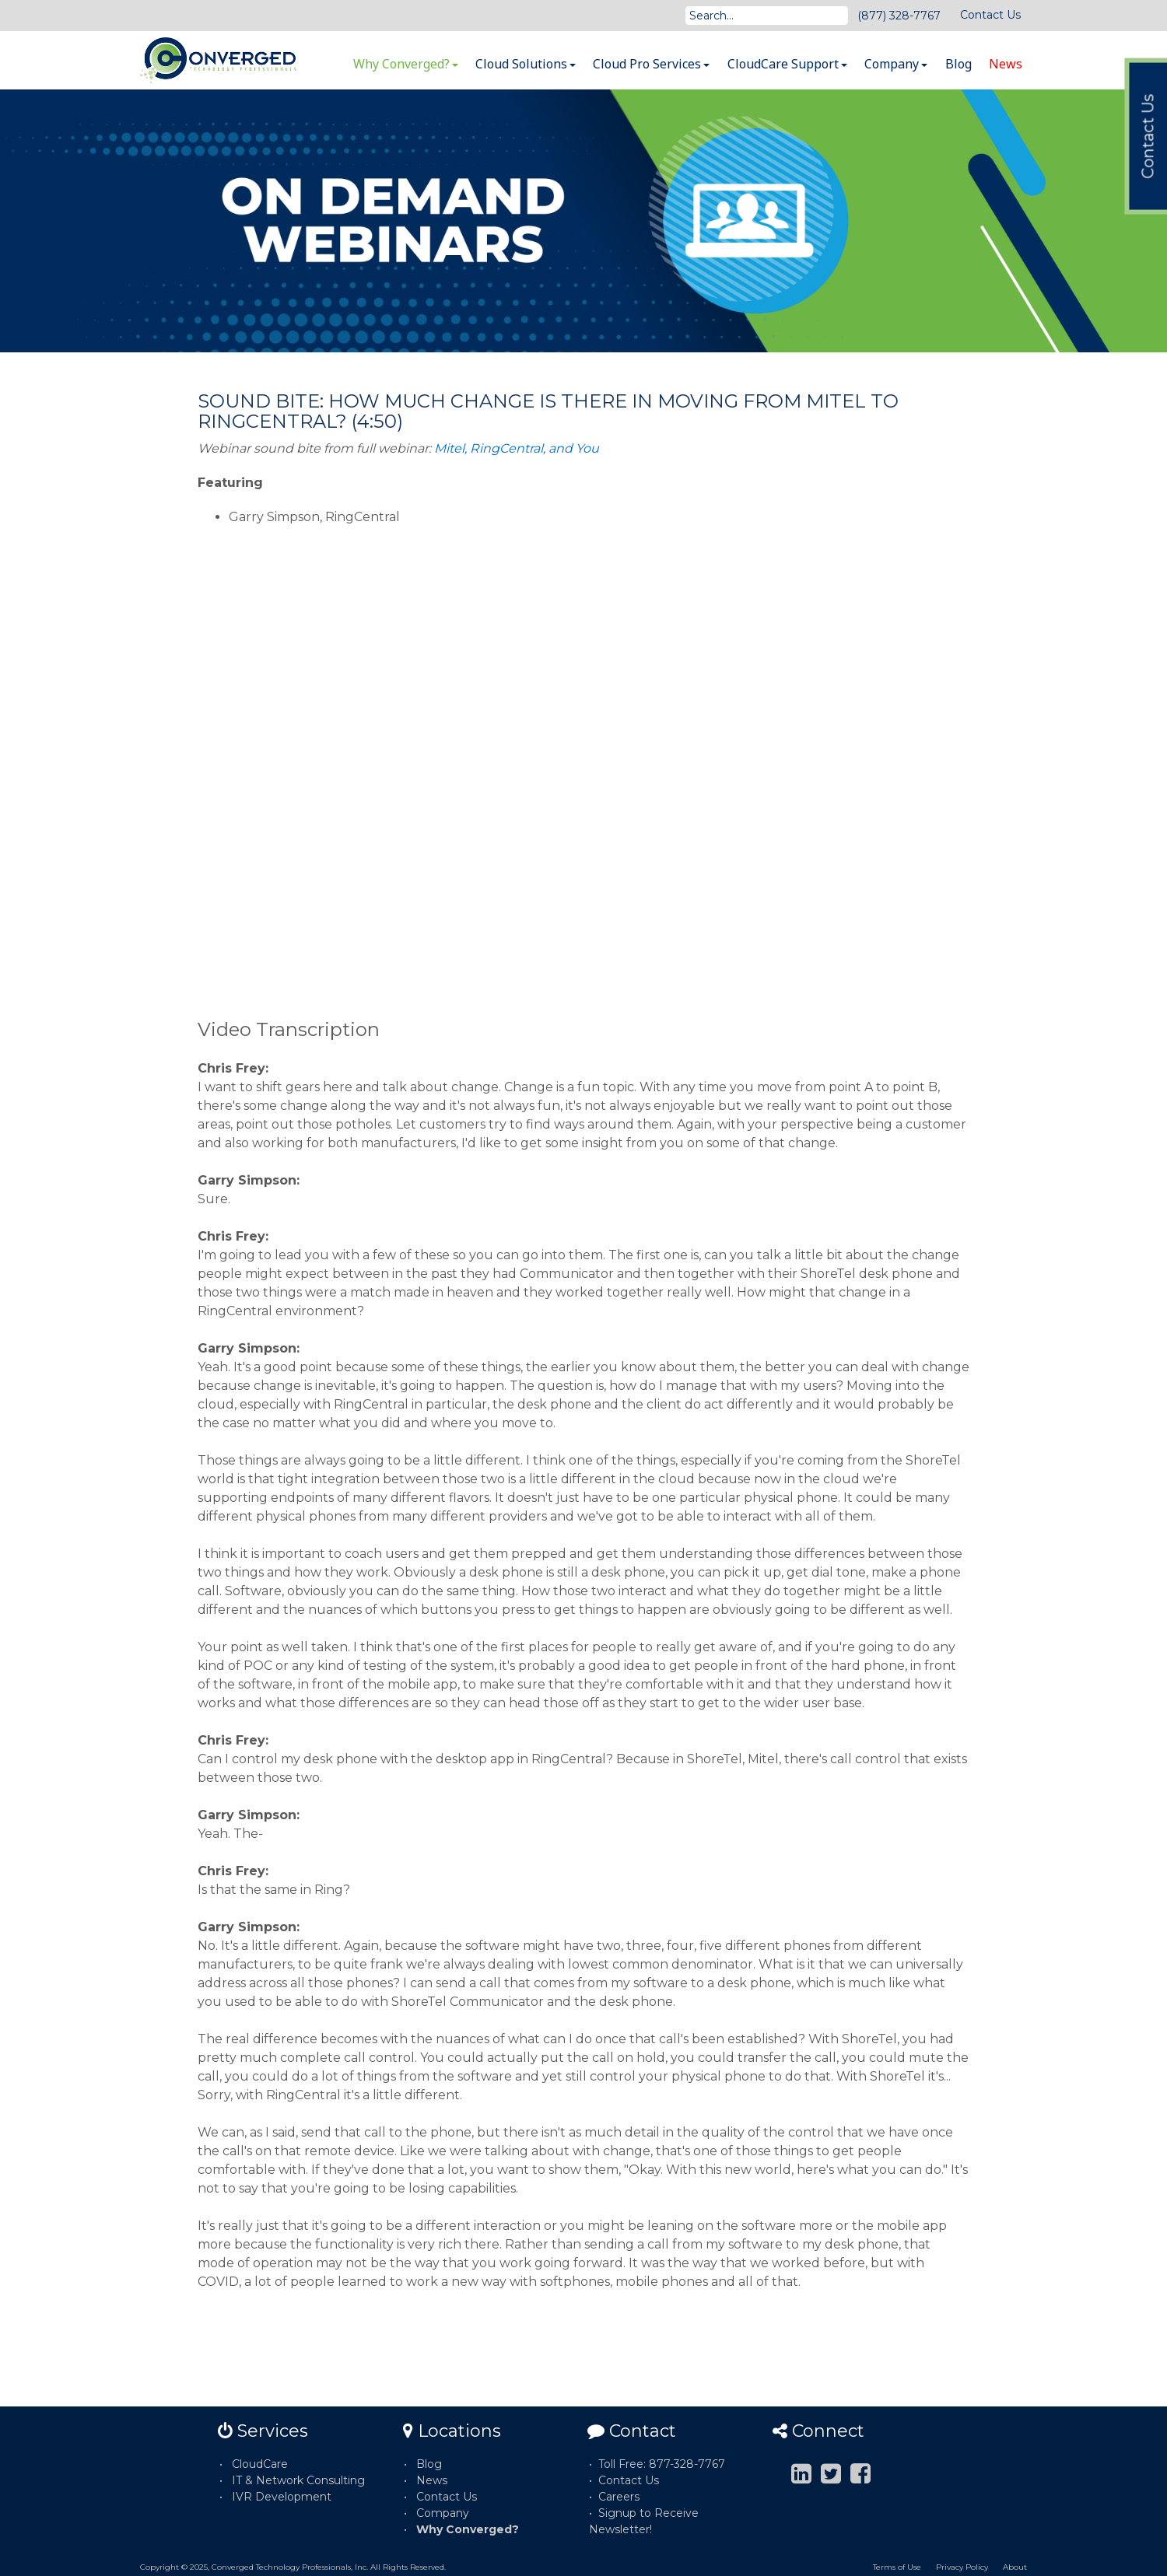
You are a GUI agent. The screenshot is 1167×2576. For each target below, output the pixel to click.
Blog (958, 63)
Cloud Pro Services (651, 63)
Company (895, 63)
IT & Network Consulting (298, 2480)
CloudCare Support (787, 63)
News (1005, 63)
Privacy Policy (962, 2567)
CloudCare (260, 2464)
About (1015, 2567)
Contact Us (990, 15)
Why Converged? (405, 63)
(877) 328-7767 (899, 16)
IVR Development (281, 2497)
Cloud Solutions (525, 63)
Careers (619, 2497)
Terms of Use (897, 2567)
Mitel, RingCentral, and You (516, 448)
